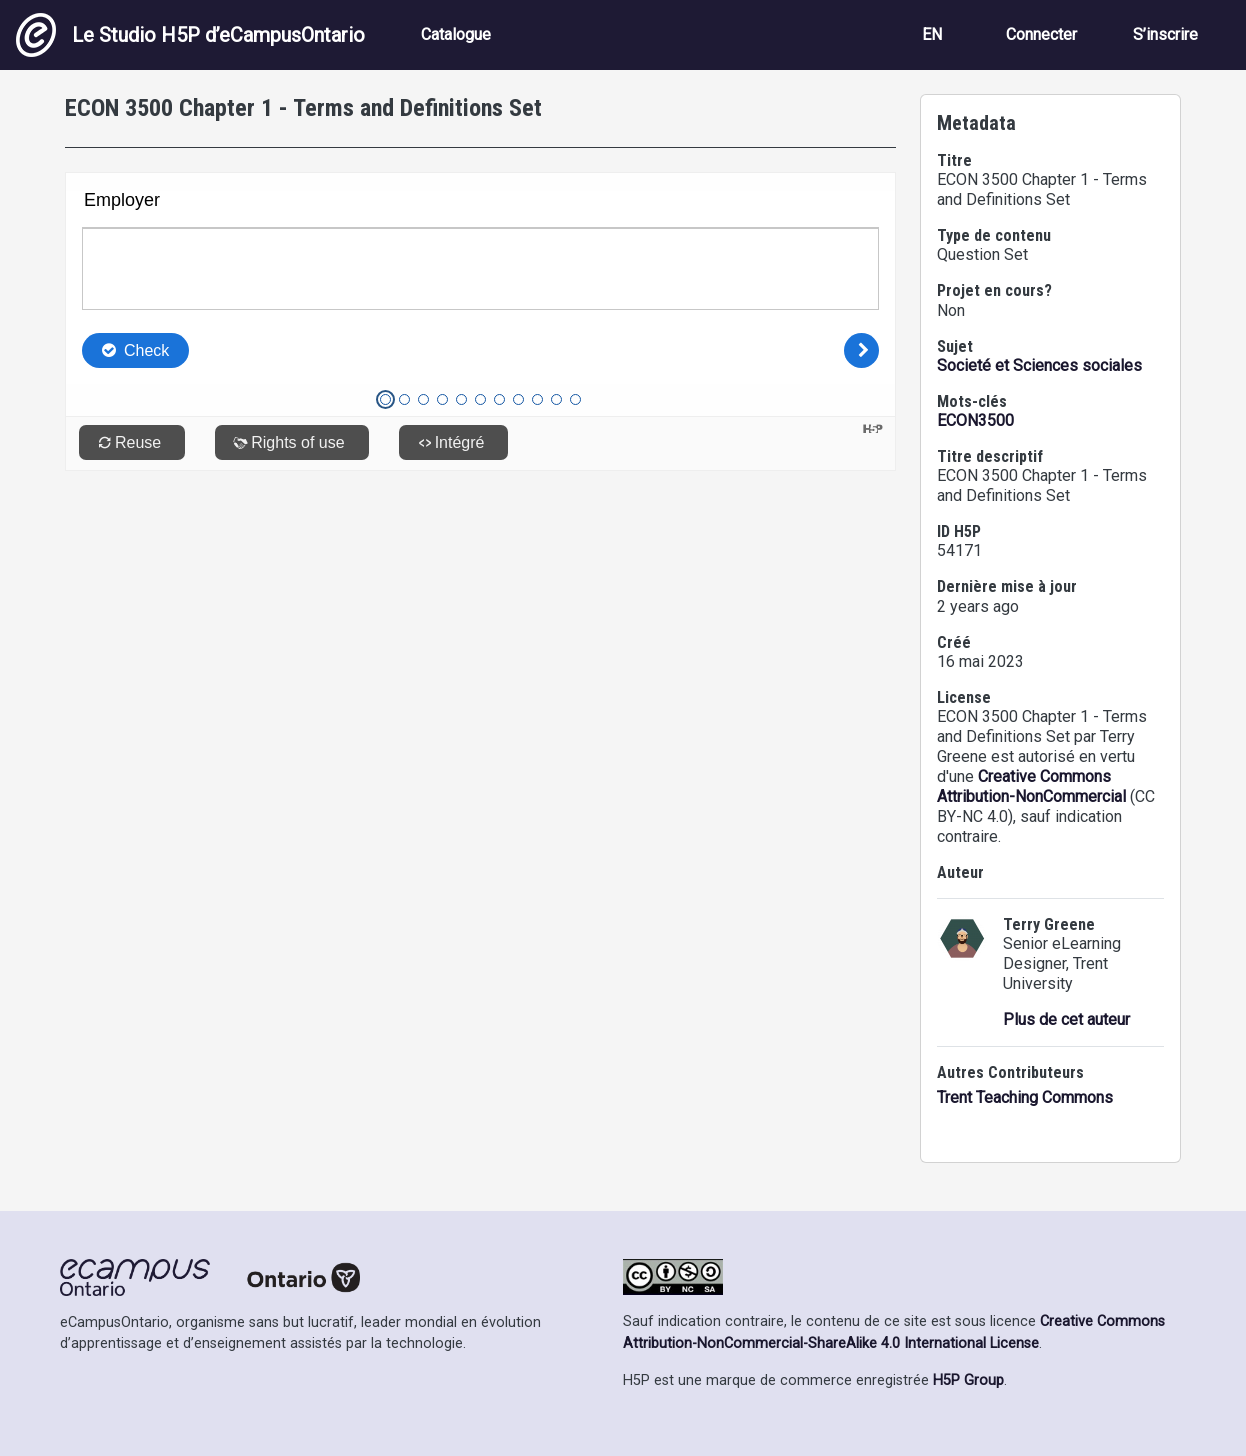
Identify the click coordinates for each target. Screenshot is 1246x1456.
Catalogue (456, 34)
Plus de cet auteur (1066, 1019)
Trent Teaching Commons (1025, 1097)
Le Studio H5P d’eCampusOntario (190, 35)
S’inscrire (1165, 34)
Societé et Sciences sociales (1039, 365)
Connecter (1041, 34)
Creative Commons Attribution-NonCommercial (1031, 786)
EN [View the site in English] (932, 34)
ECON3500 (975, 420)
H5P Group (968, 1380)
